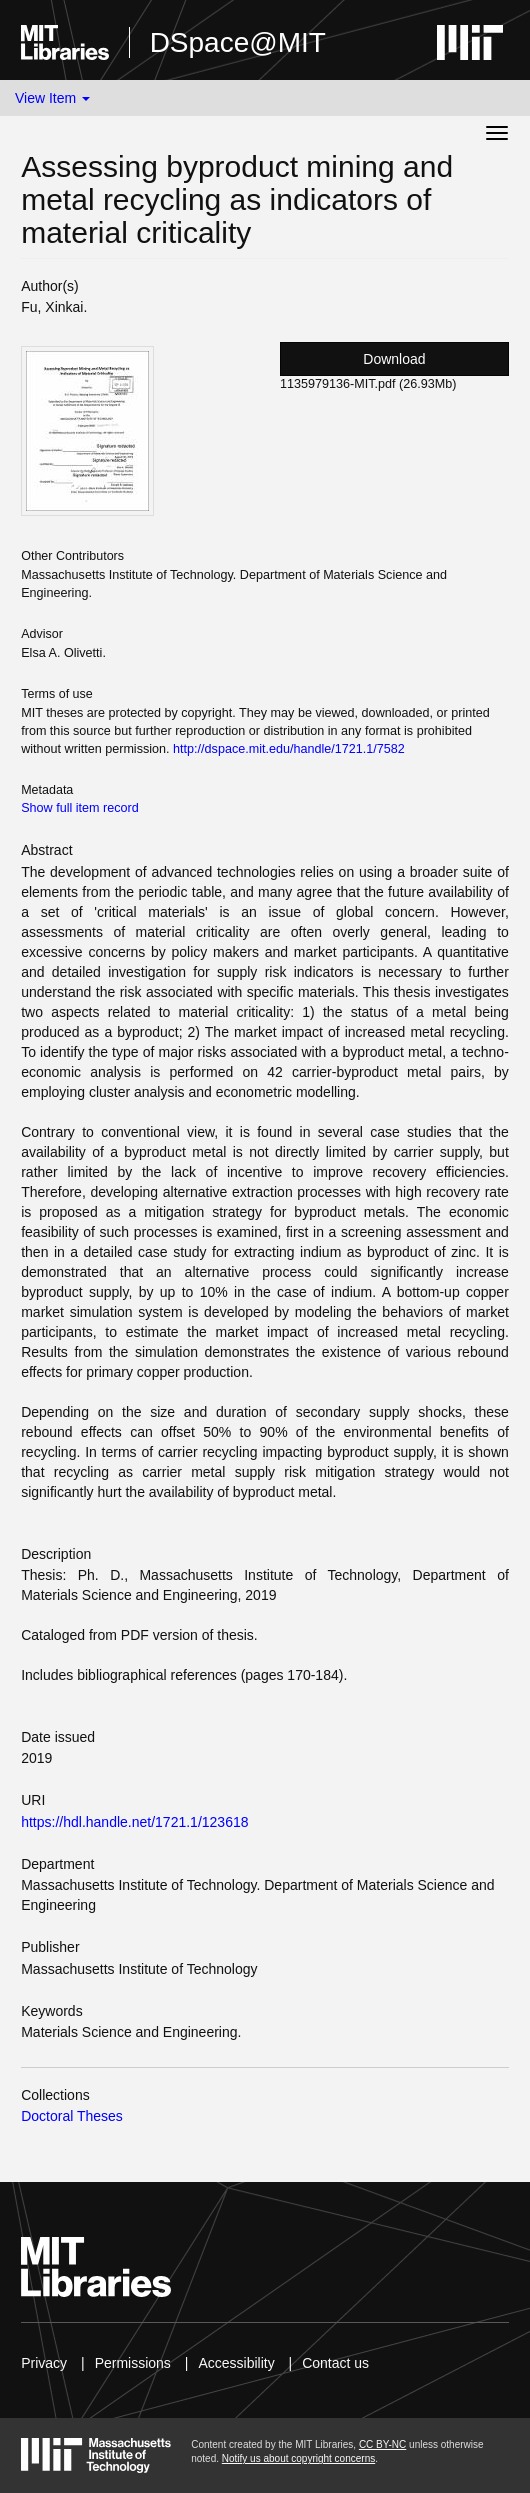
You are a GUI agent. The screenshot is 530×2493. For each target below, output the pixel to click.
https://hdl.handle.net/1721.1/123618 (134, 1822)
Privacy (44, 2363)
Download (394, 359)
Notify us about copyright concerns (298, 2458)
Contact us (335, 2363)
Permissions (133, 2363)
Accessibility (236, 2363)
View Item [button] (52, 98)
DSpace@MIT (238, 42)
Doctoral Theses (72, 2116)
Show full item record (80, 808)
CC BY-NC (382, 2444)
